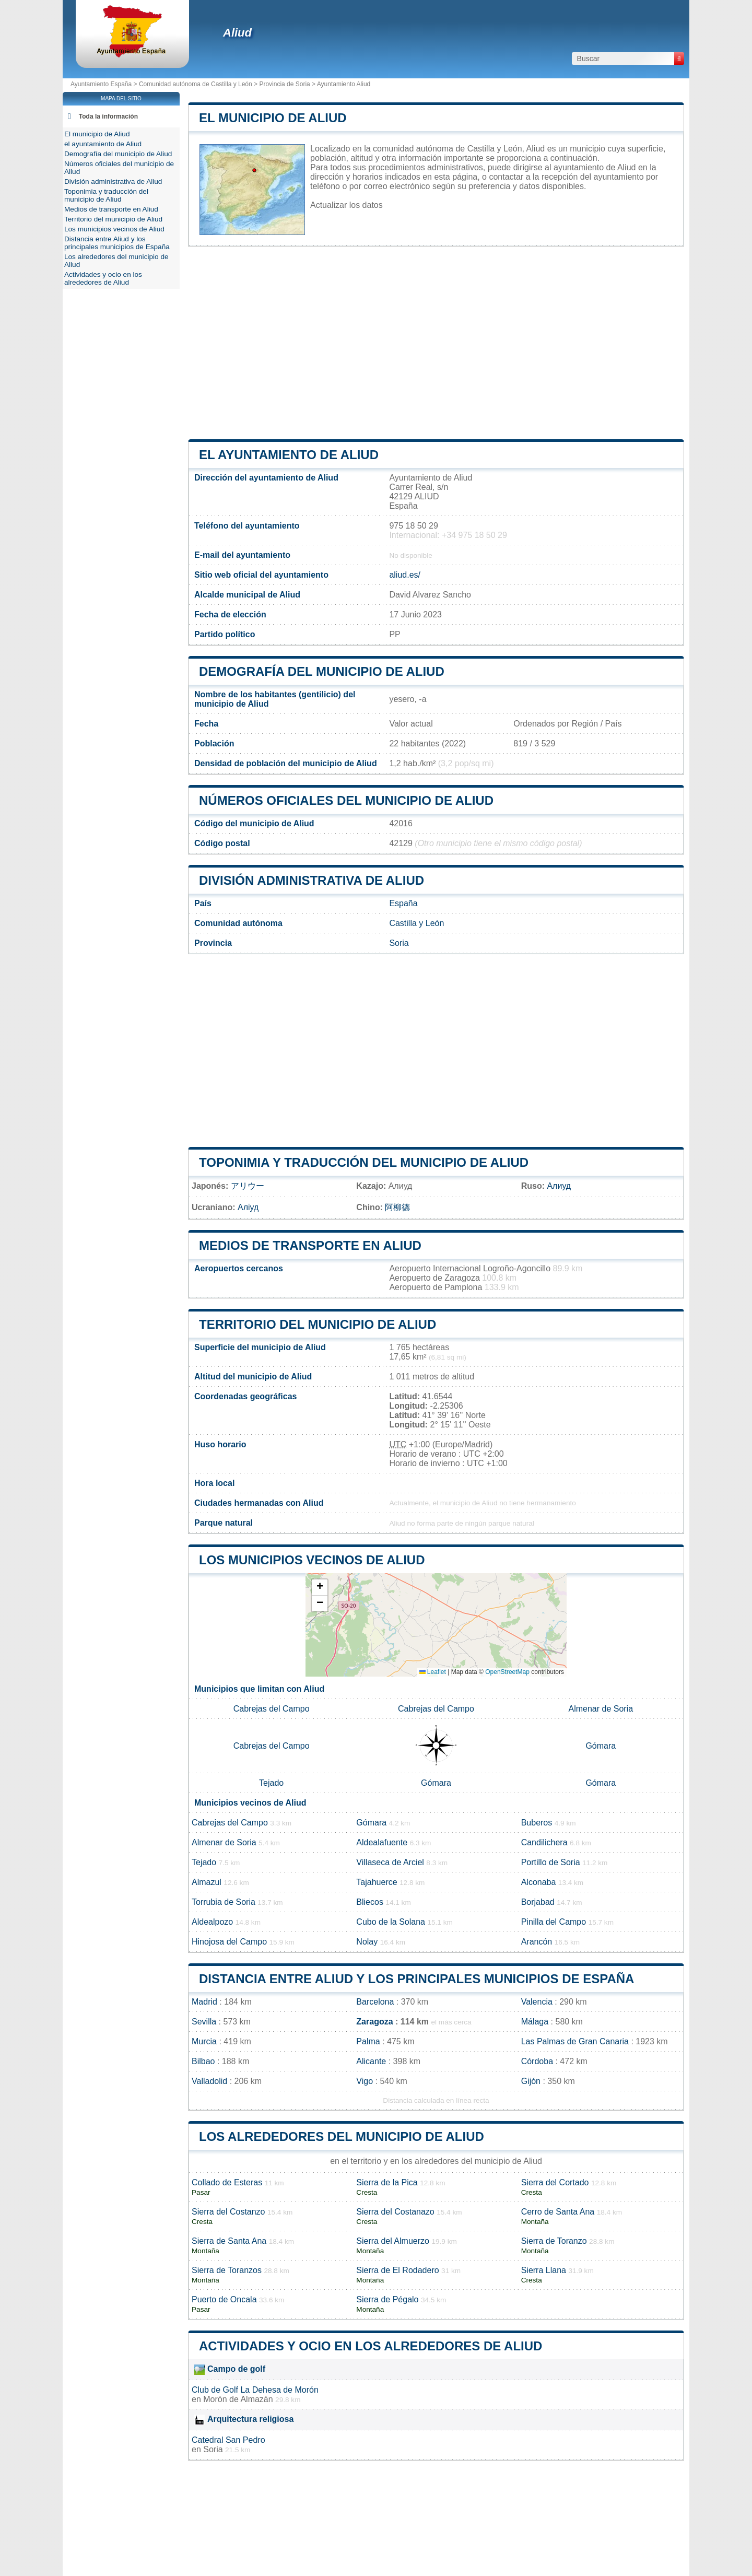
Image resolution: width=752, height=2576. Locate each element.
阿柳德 (397, 1207)
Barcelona (375, 2001)
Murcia (204, 2041)
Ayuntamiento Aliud (344, 84)
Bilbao (203, 2061)
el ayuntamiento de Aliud (289, 455)
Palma (368, 2041)
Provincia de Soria (284, 84)
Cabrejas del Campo (271, 1708)
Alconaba (538, 1882)
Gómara (600, 1745)
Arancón (537, 1941)
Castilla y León (416, 923)
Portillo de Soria (550, 1862)
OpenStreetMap (507, 1672)
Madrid (204, 2001)
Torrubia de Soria (223, 1902)
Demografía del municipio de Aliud (321, 671)
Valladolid (209, 2081)
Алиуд (559, 1185)
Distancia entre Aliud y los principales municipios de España (416, 1979)
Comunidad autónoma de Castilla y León (195, 84)
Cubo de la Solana (390, 1921)
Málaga (534, 2021)
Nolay (367, 1941)
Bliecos (369, 1902)
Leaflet (432, 1672)
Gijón (530, 2081)
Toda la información (108, 116)
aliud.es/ (404, 574)
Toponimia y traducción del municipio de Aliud (363, 1162)
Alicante (371, 2061)
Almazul (206, 1882)
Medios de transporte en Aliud (310, 1245)
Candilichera (544, 1842)
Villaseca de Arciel (390, 1862)
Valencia (537, 2001)
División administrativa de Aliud (311, 880)
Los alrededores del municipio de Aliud (341, 2136)
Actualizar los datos (346, 205)
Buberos (537, 1822)
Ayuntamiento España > (104, 84)
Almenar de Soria (601, 1708)
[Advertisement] (436, 343)
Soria (398, 943)
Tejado (271, 1782)
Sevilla (204, 2021)
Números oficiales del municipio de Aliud (346, 800)
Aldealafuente (381, 1842)
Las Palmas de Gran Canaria (575, 2041)
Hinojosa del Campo (229, 1941)
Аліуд (248, 1207)
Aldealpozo (212, 1921)
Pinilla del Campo (553, 1921)
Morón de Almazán (238, 2399)
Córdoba (537, 2061)
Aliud (237, 32)
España (403, 903)
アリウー (247, 1185)
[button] (319, 1587)
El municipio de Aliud (273, 118)
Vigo (364, 2081)
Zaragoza (374, 2021)
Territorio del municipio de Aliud (317, 1324)
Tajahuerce (376, 1882)
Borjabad (538, 1902)
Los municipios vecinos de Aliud (312, 1560)
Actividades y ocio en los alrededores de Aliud (370, 2346)
